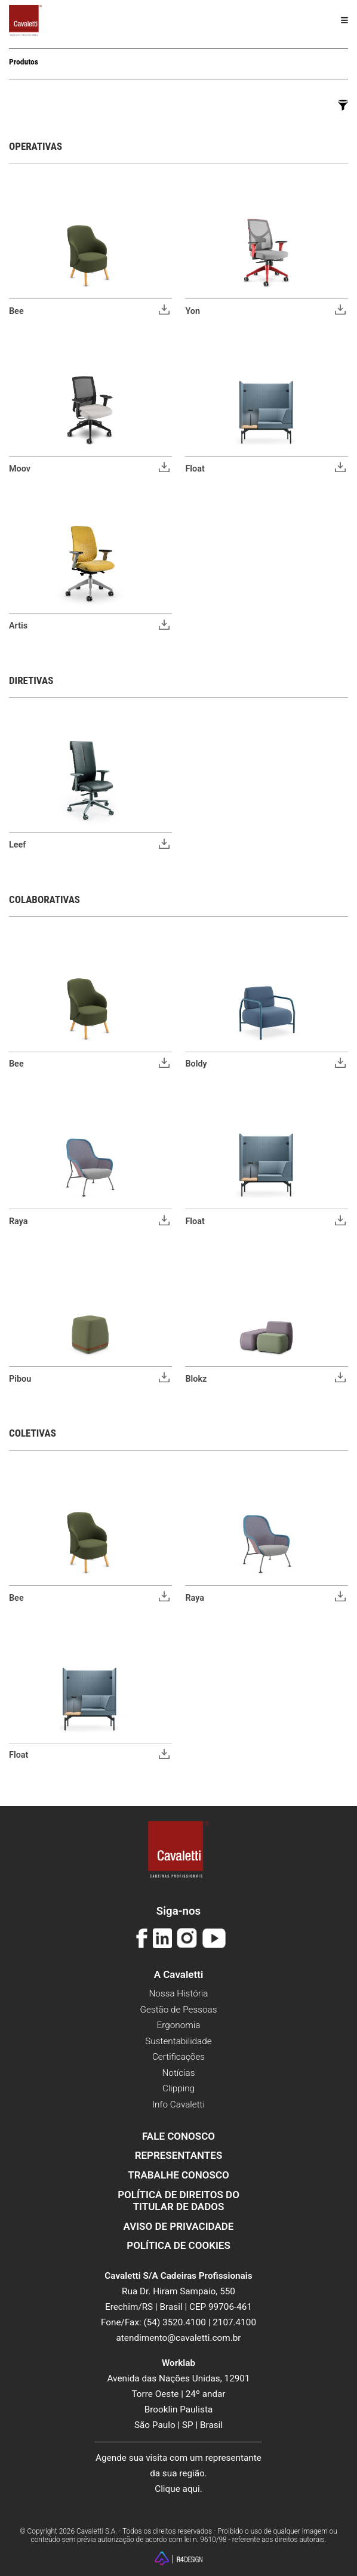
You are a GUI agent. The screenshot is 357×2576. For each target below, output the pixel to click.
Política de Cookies (178, 2245)
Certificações (178, 2056)
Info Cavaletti (178, 2104)
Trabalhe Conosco (178, 2175)
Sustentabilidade (178, 2041)
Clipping (178, 2088)
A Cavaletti (179, 1974)
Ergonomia (179, 2025)
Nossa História (178, 1993)
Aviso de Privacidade (179, 2226)
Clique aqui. (178, 2488)
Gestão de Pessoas (178, 2009)
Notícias (178, 2072)
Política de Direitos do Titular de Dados (178, 2201)
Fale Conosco (178, 2136)
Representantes (179, 2155)
